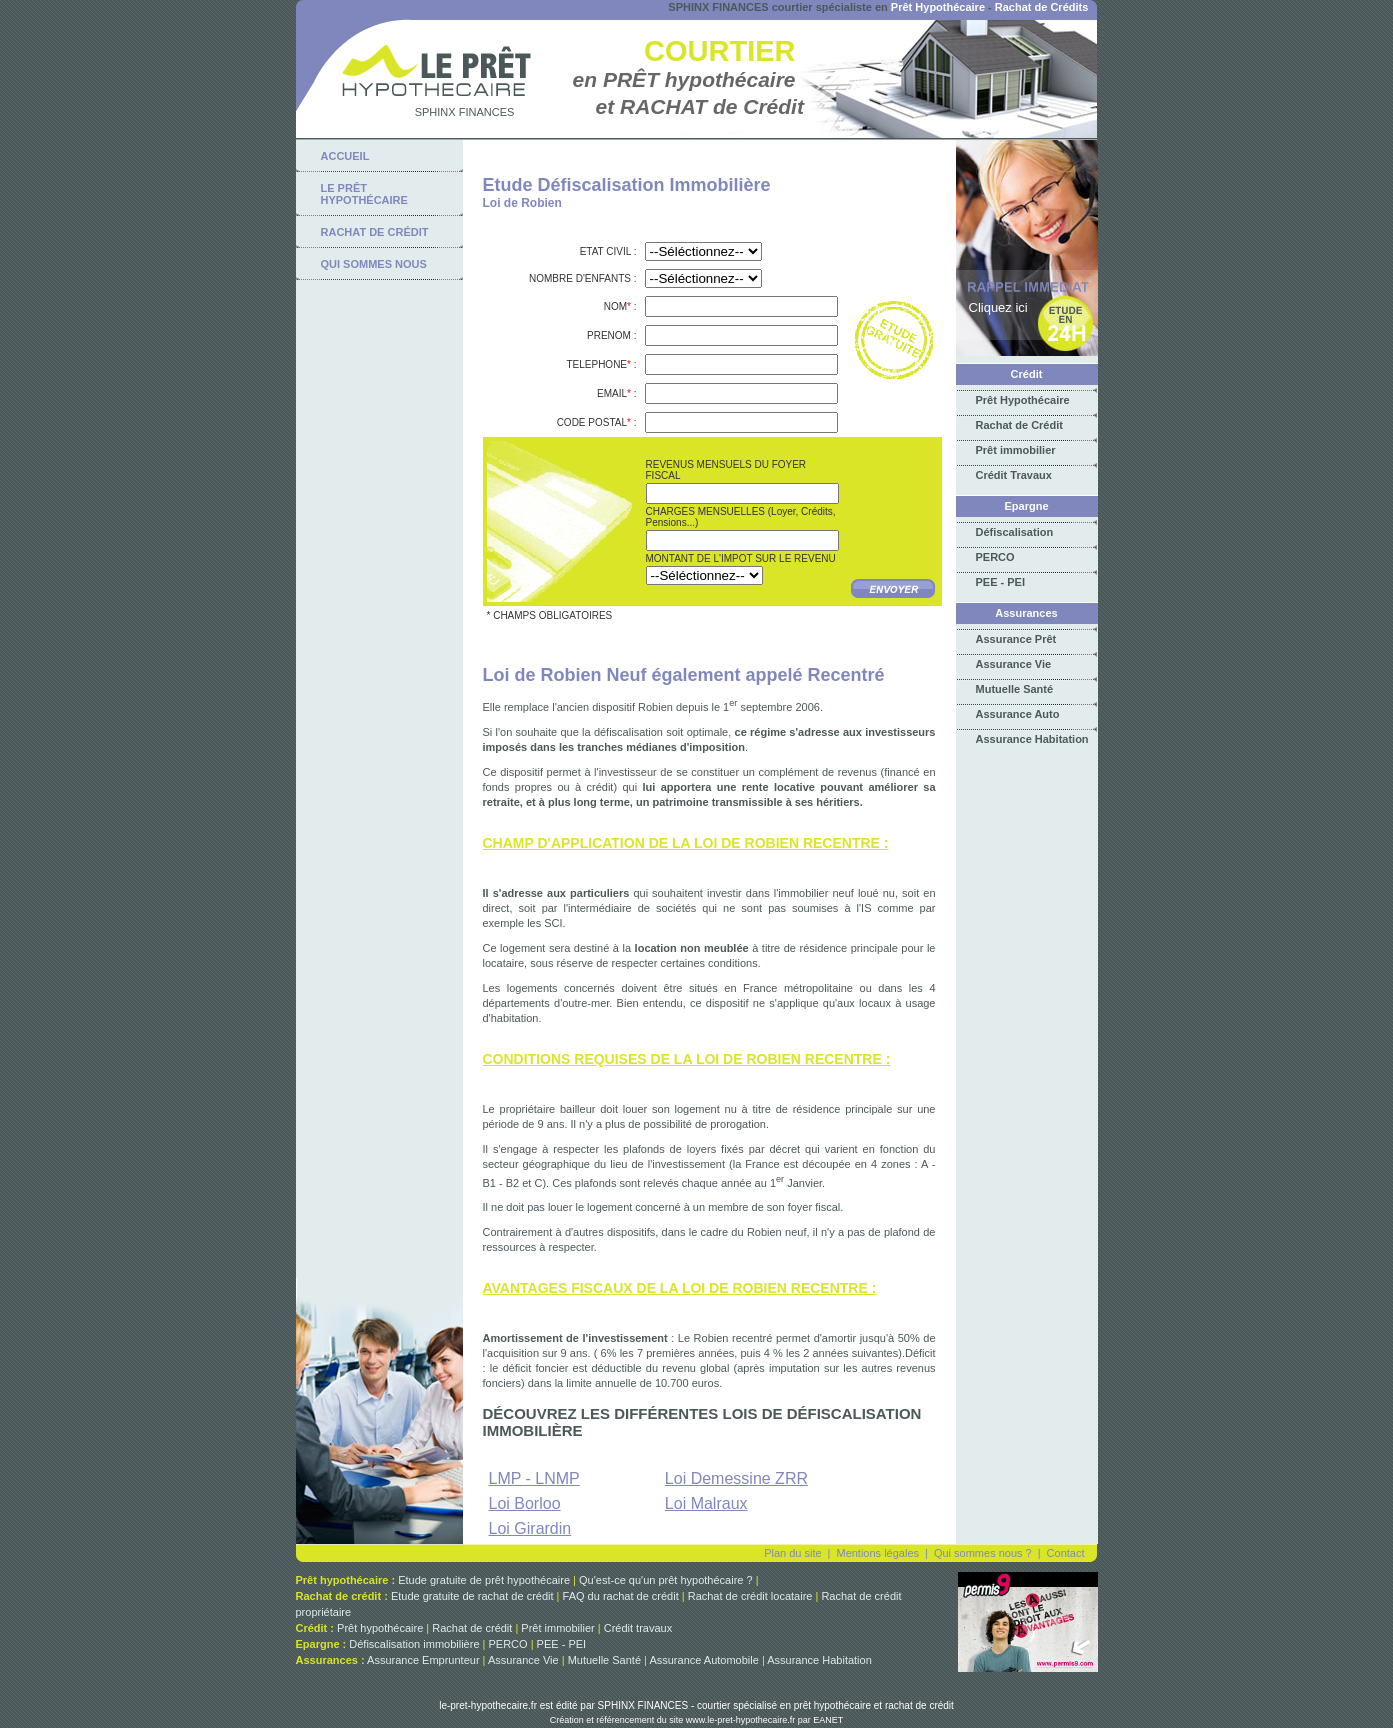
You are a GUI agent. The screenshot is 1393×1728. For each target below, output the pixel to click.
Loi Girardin (530, 1528)
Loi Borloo (525, 1503)
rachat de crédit (375, 232)
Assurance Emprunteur (423, 1660)
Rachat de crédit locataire (750, 1596)
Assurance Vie (1014, 664)
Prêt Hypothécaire (938, 7)
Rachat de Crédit (1019, 425)
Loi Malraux (706, 1503)
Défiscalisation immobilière (414, 1644)
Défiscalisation (1015, 532)
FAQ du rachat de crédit (621, 1596)
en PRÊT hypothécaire (684, 79)
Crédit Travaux (1014, 475)
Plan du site (792, 1553)
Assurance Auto (1018, 714)
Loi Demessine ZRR (736, 1478)
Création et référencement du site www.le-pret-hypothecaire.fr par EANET (697, 1720)
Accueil (345, 156)
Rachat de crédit (472, 1628)
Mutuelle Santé (1015, 689)
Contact (1066, 1553)
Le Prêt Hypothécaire (364, 194)
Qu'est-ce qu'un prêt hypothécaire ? (666, 1580)
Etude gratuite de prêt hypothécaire (484, 1580)
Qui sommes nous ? (983, 1553)
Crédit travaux (638, 1628)
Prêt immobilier (1016, 450)
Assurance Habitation (1032, 739)
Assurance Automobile (703, 1660)
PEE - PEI (1001, 582)
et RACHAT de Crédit (700, 106)
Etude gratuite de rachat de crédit (472, 1596)
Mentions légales (877, 1553)
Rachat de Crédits (1042, 7)
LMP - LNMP (534, 1478)
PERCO (995, 557)
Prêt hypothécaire (380, 1628)
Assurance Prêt (1016, 639)
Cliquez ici (998, 307)
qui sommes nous (374, 264)
